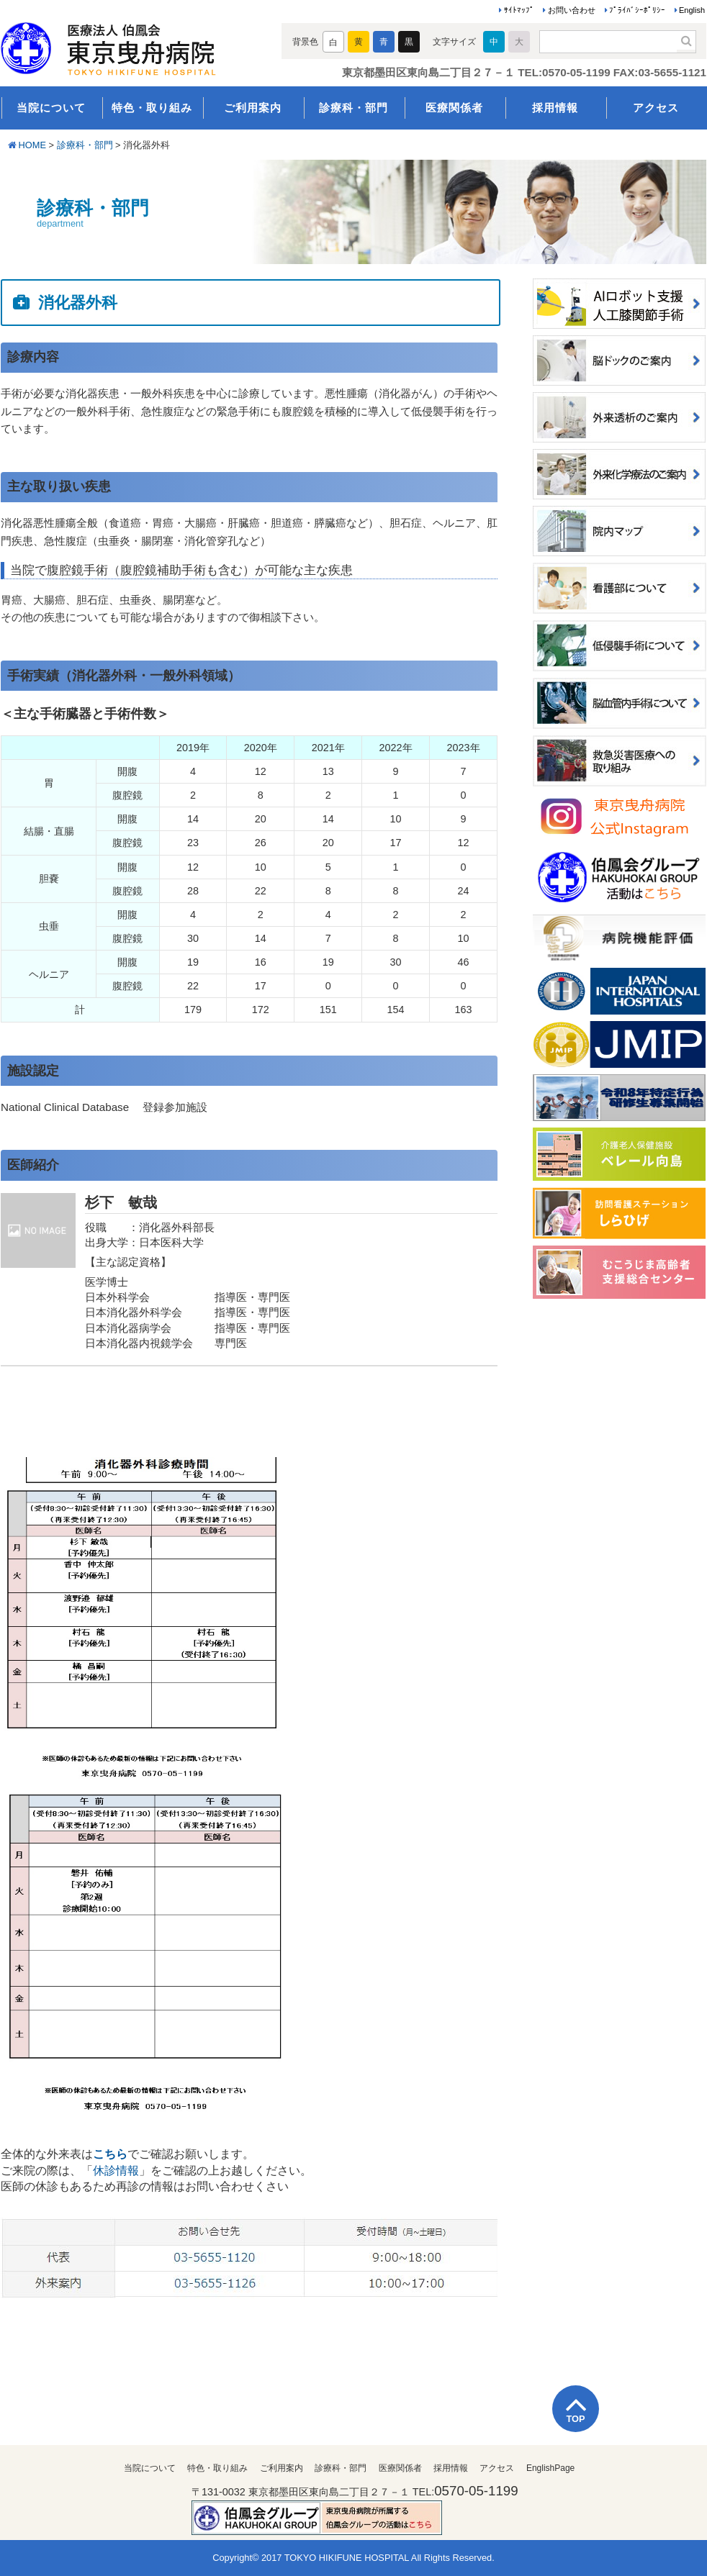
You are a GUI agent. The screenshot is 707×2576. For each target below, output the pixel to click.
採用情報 (555, 107)
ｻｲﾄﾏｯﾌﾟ (519, 10)
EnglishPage (550, 2468)
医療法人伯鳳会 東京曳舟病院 (128, 44)
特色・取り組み (152, 107)
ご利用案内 (253, 107)
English (692, 10)
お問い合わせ (571, 10)
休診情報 (116, 2170)
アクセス (656, 107)
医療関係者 (454, 107)
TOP (575, 2418)
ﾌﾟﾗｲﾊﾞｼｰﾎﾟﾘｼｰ (637, 10)
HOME (32, 145)
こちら (110, 2154)
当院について (51, 107)
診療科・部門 (353, 107)
